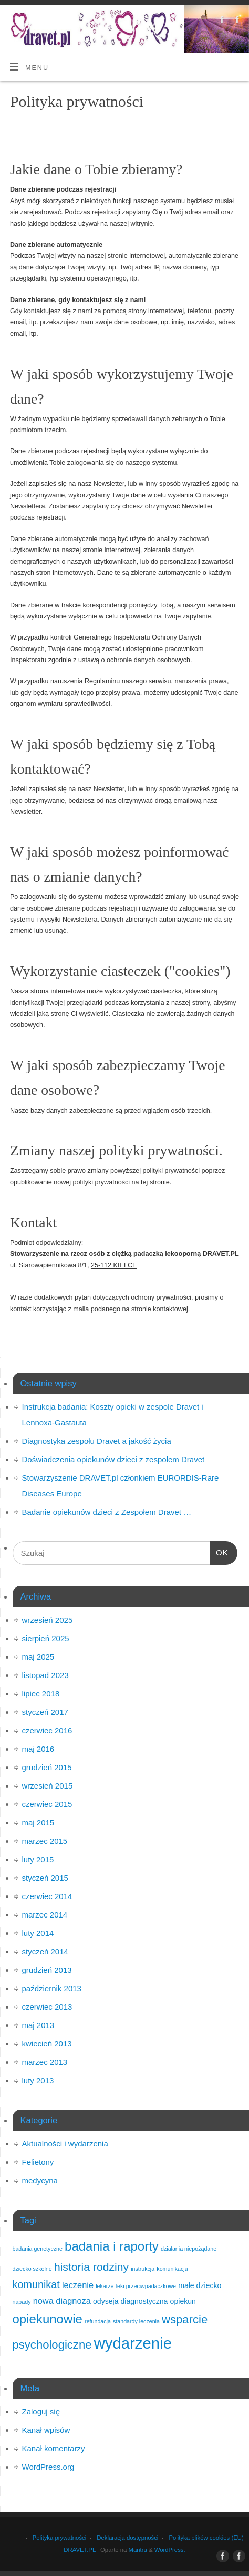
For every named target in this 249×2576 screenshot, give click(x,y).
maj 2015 (38, 1822)
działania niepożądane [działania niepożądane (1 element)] (188, 2248)
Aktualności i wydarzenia (65, 2143)
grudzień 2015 (47, 1767)
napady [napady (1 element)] (22, 2302)
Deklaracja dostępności (127, 2537)
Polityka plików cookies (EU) (206, 2537)
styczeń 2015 (45, 1877)
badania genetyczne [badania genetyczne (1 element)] (38, 2248)
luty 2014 (38, 1933)
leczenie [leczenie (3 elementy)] (78, 2285)
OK (219, 1551)
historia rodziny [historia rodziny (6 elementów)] (91, 2267)
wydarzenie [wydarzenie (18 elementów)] (133, 2343)
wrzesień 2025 (47, 1619)
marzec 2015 (45, 1840)
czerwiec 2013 (47, 2006)
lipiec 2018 (41, 1693)
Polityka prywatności (60, 2537)
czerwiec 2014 (47, 1896)
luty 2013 (38, 2080)
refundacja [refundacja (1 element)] (98, 2321)
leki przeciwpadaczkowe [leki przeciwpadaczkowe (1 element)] (146, 2286)
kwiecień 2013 (47, 2043)
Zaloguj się (41, 2411)
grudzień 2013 (47, 1969)
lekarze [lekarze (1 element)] (104, 2286)
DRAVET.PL (79, 2550)
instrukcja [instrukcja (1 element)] (142, 2268)
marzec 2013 (45, 2062)
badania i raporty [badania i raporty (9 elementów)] (112, 2246)
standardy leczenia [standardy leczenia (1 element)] (136, 2321)
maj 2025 (38, 1656)
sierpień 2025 (45, 1638)
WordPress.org (48, 2466)
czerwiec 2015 (47, 1804)
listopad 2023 (45, 1675)
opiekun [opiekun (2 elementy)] (183, 2301)
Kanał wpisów (46, 2429)
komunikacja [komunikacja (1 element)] (172, 2268)
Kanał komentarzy (53, 2448)
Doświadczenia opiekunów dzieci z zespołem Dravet (113, 1459)
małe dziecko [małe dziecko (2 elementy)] (199, 2285)
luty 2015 (38, 1859)
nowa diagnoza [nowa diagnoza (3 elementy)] (62, 2300)
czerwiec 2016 (47, 1730)
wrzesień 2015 (47, 1785)
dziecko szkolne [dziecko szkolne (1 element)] (32, 2268)
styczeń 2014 (45, 1951)
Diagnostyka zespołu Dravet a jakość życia (96, 1440)
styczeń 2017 (45, 1712)
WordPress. (169, 2550)
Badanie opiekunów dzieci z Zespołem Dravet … (107, 1511)
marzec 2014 (45, 1914)
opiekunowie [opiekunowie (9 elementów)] (47, 2319)
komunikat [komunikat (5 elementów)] (36, 2284)
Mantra (138, 2550)
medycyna (40, 2180)
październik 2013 (51, 1988)
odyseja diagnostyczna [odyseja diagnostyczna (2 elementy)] (130, 2301)
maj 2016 (38, 1748)
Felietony (38, 2162)
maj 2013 (38, 2025)
